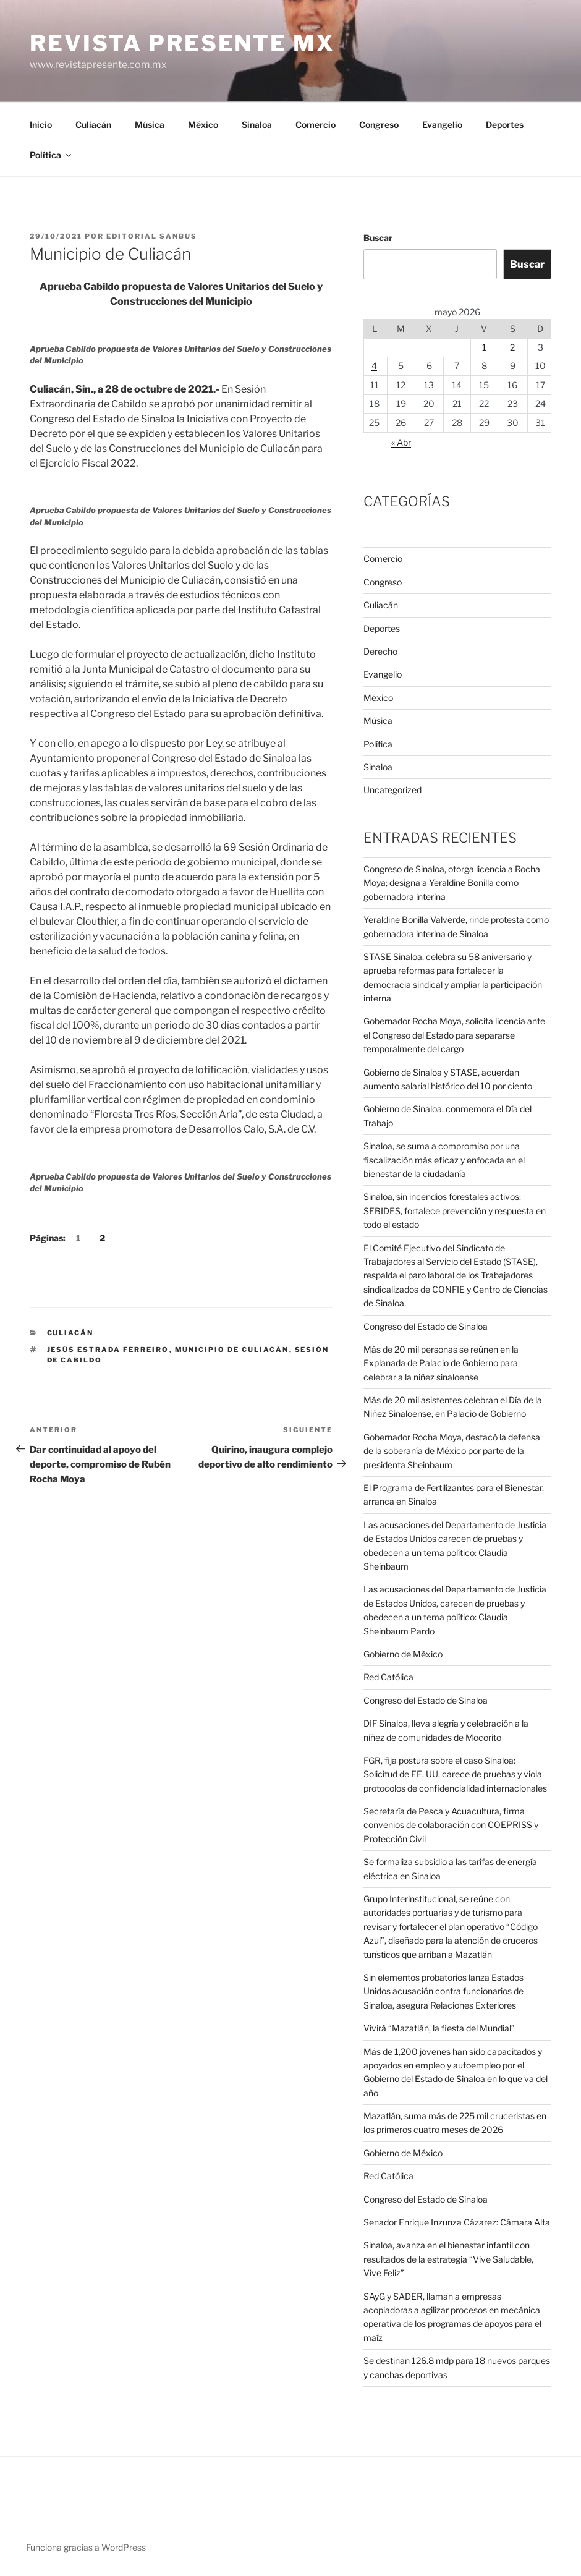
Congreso (379, 124)
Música (149, 124)
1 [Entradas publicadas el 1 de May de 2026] (484, 347)
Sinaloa (257, 124)
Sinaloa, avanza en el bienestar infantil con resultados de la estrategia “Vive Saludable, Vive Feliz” (448, 2259)
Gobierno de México (403, 1654)
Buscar (377, 237)
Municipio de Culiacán (232, 1349)
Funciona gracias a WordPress (86, 2547)
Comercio (315, 124)
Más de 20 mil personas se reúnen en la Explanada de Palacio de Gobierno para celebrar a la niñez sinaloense (441, 1363)
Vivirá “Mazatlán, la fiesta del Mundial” (439, 2028)
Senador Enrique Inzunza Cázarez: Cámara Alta (456, 2222)
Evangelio (442, 124)
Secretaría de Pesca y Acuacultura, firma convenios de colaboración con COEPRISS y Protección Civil (450, 1825)
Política (51, 155)
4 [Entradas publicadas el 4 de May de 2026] (374, 365)
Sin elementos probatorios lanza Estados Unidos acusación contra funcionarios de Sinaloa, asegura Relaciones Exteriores (443, 1991)
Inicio (41, 124)
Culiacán (93, 124)
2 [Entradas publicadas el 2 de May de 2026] (512, 347)
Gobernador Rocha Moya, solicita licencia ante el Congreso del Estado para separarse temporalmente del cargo (454, 1035)
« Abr (401, 442)
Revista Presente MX (182, 43)
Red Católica (388, 1677)
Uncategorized (392, 789)
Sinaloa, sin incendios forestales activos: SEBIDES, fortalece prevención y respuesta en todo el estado (454, 1210)
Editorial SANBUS (151, 236)
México (203, 124)
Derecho (380, 651)
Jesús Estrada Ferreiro (108, 1349)
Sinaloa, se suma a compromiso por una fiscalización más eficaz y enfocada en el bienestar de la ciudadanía (444, 1160)
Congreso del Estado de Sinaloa (425, 1326)
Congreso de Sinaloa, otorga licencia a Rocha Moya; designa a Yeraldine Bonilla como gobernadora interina (451, 883)
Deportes (505, 124)
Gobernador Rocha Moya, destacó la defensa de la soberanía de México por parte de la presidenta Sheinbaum (451, 1451)
